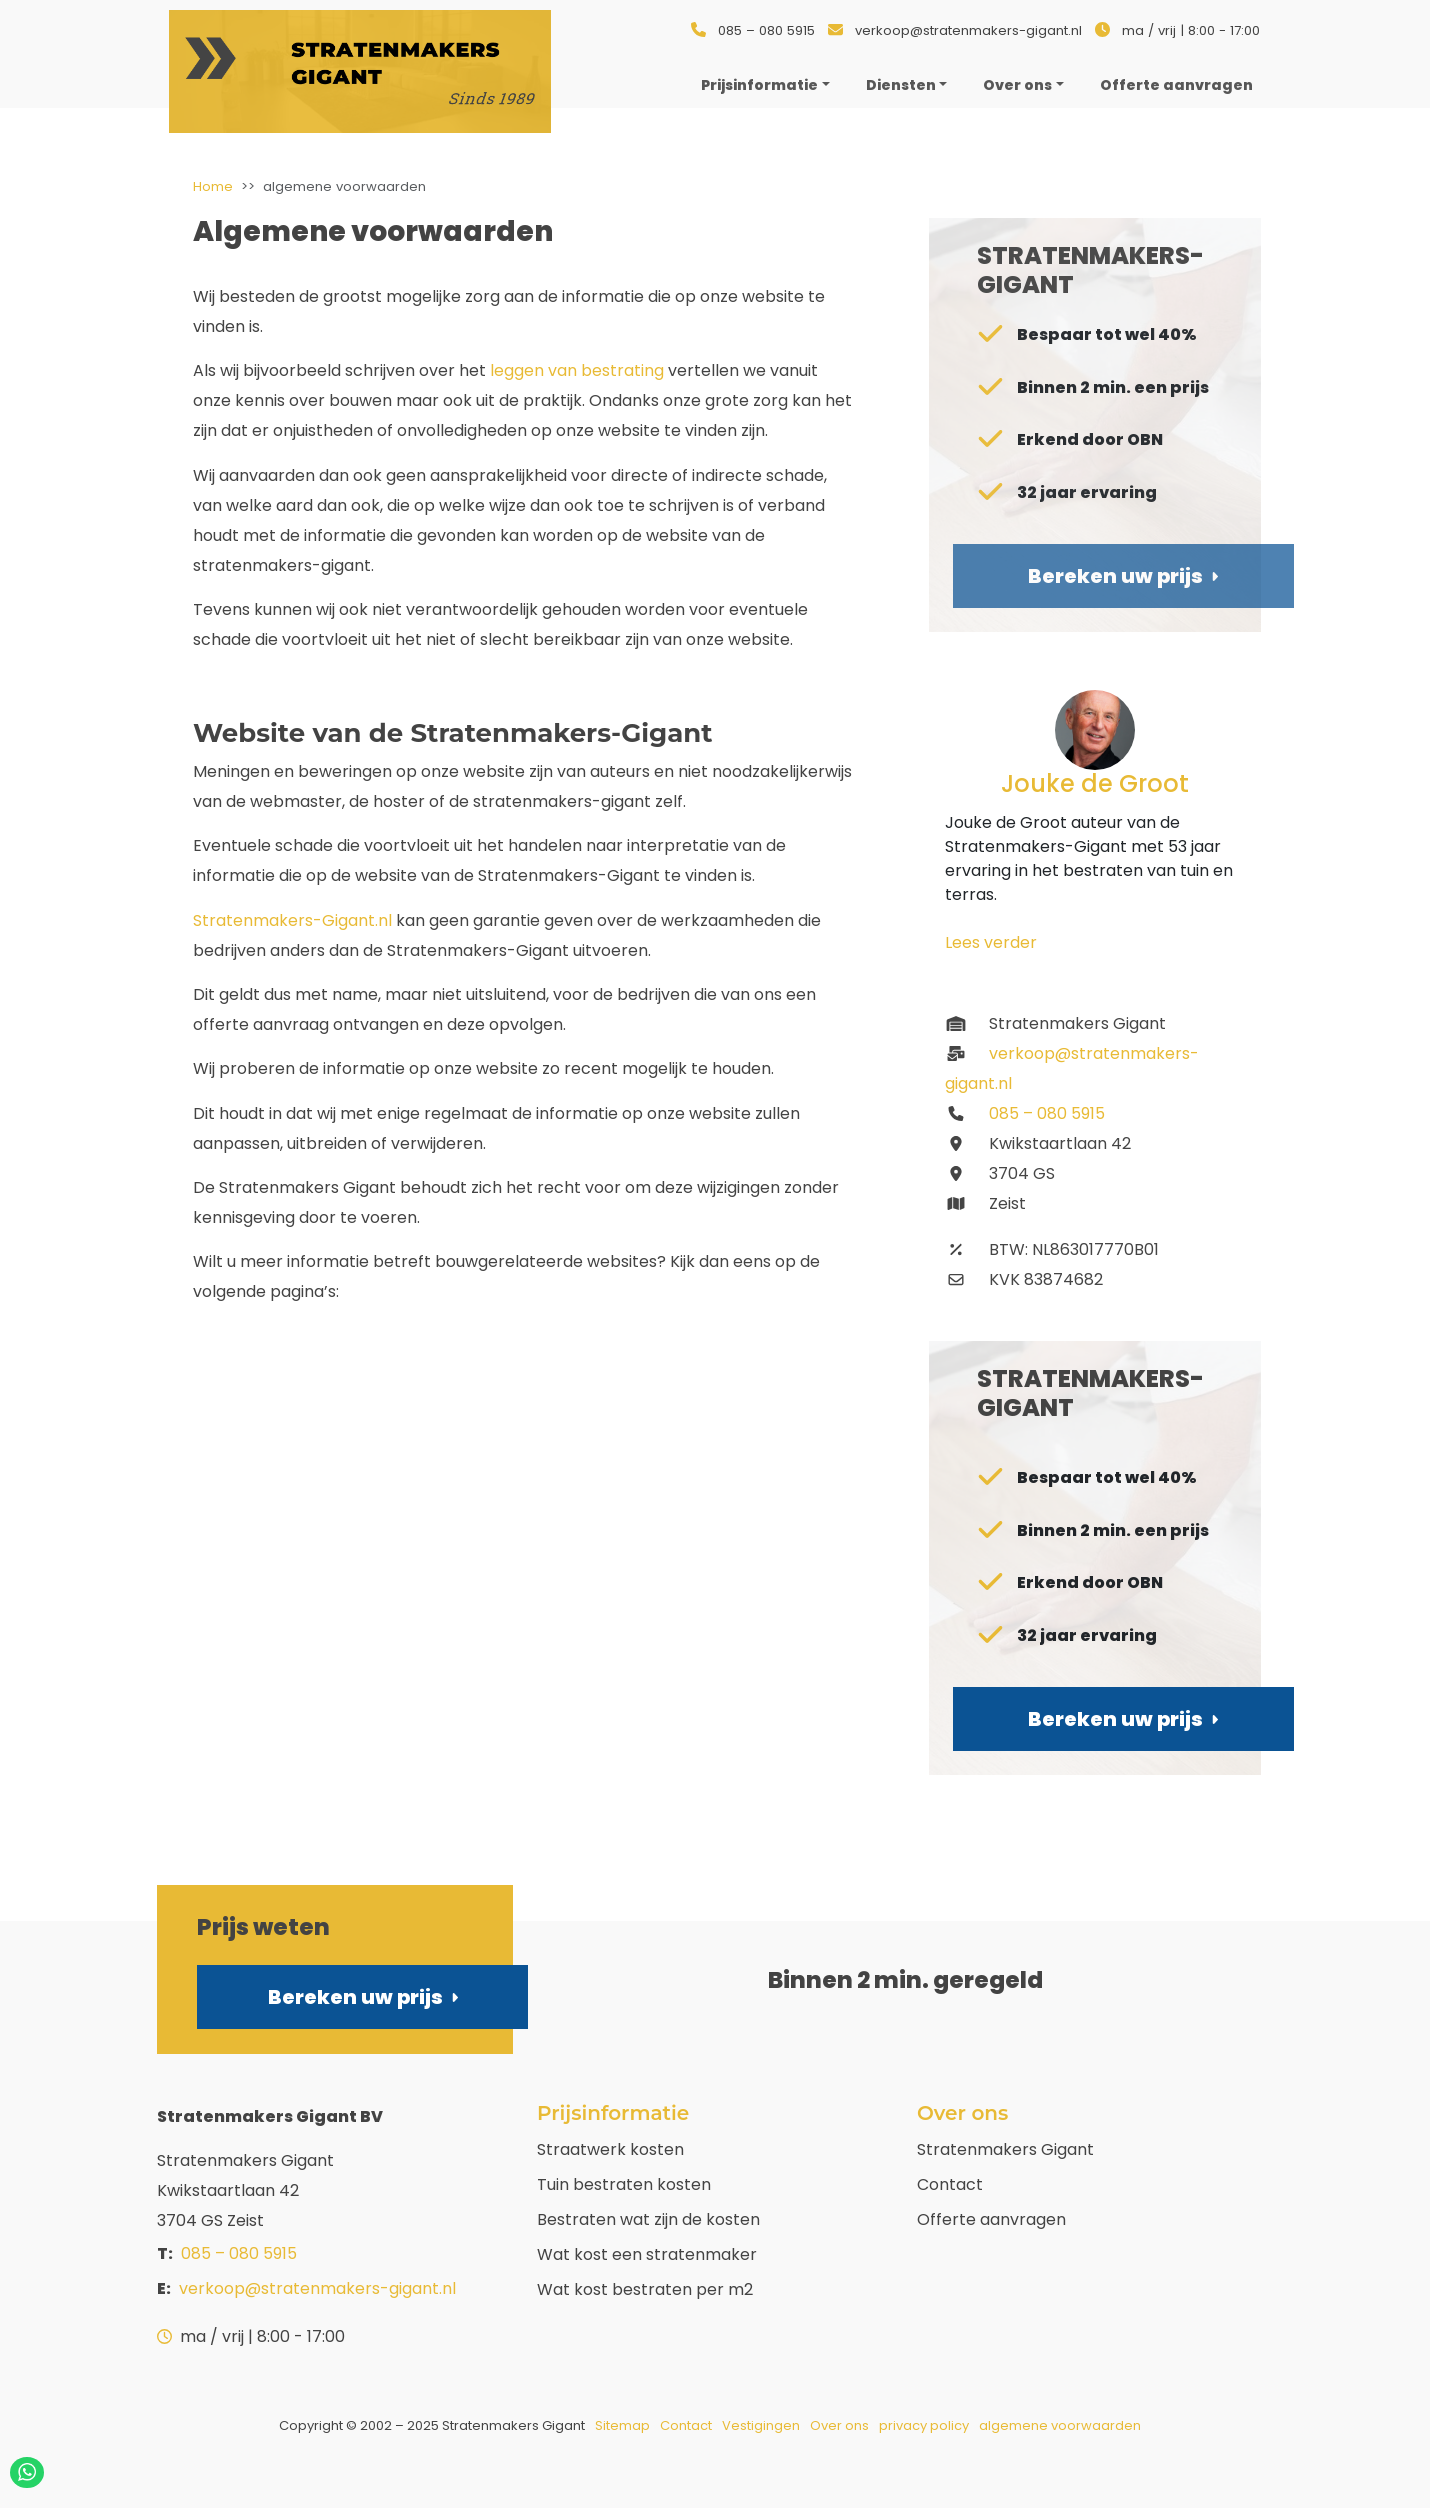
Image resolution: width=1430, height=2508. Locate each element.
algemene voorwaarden (1060, 2425)
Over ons (1017, 85)
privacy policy (924, 2425)
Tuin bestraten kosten (624, 2184)
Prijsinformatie (759, 85)
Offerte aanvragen (991, 2219)
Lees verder (991, 942)
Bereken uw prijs (363, 1997)
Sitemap (622, 2425)
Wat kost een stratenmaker (647, 2254)
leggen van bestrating (577, 370)
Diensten (901, 85)
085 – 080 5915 (766, 30)
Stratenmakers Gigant (1005, 2149)
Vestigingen (761, 2425)
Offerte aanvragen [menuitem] (1176, 85)
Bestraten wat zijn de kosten (648, 2219)
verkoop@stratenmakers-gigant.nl (968, 30)
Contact (950, 2184)
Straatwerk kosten (610, 2149)
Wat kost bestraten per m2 (645, 2289)
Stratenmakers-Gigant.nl (292, 920)
